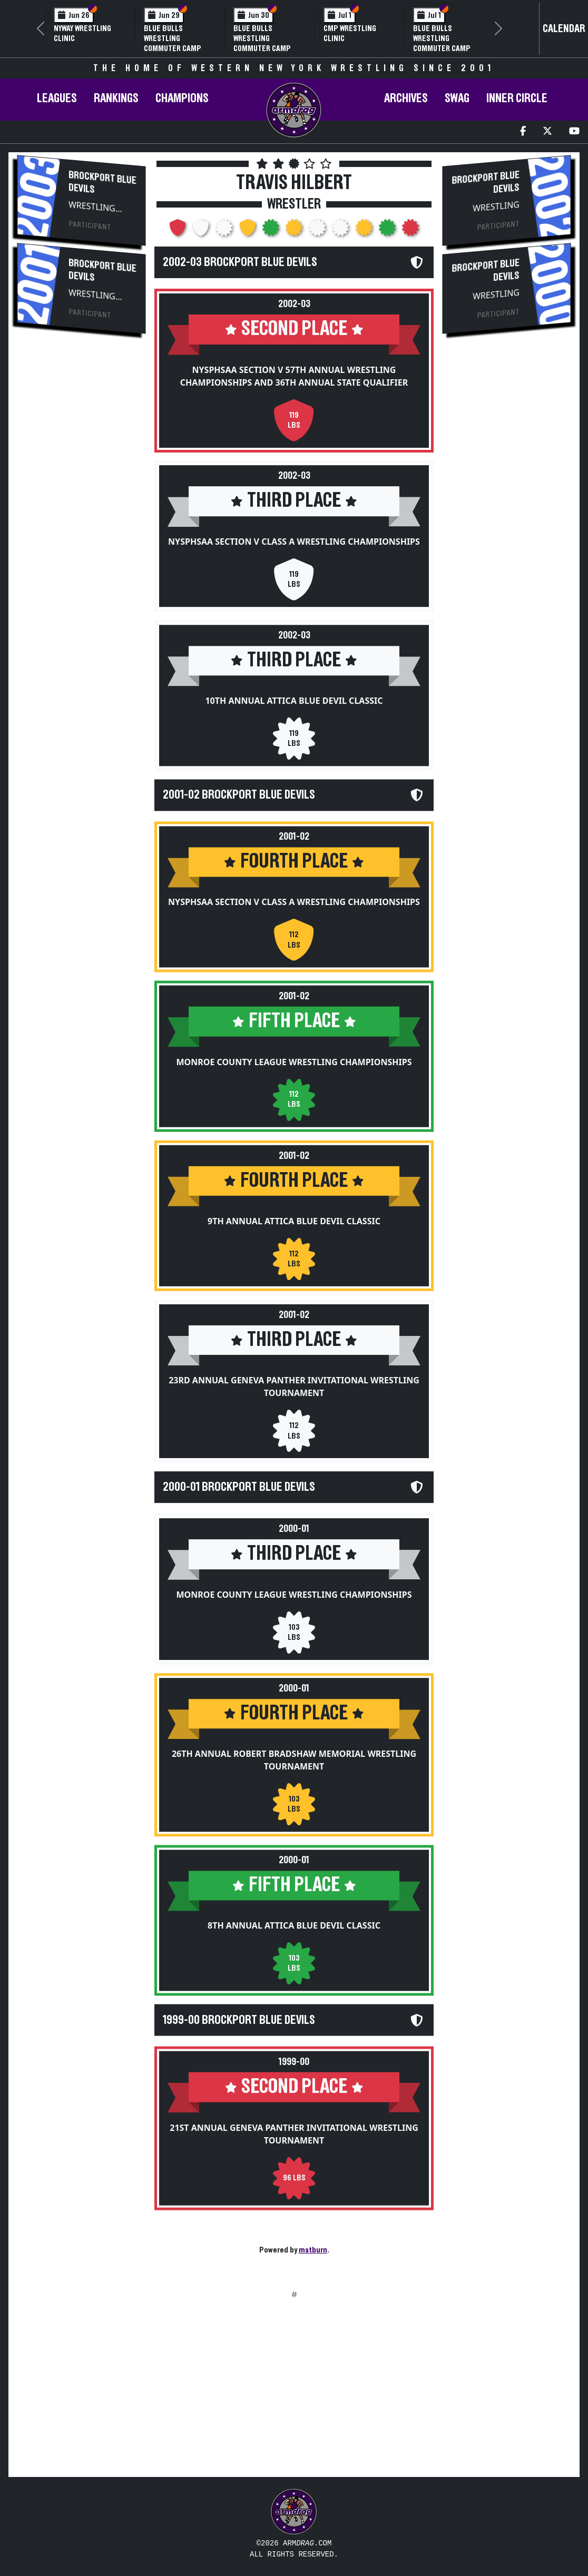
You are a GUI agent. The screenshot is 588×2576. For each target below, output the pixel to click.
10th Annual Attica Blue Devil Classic (294, 700)
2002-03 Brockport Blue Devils (240, 262)
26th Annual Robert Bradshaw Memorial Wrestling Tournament (294, 1759)
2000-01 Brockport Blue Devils (239, 1486)
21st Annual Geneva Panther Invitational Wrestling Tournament (294, 2133)
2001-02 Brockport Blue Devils (239, 795)
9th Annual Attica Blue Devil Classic (294, 1220)
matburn (313, 2250)
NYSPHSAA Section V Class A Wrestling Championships (294, 541)
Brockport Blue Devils (102, 181)
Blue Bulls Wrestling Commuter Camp (172, 38)
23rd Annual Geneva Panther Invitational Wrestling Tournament (294, 1386)
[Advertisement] (81, 520)
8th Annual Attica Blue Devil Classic (294, 1925)
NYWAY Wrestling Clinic (82, 33)
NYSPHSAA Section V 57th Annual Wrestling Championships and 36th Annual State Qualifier (294, 376)
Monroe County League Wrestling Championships (293, 1061)
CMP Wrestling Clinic (350, 33)
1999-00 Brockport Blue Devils (239, 2019)
